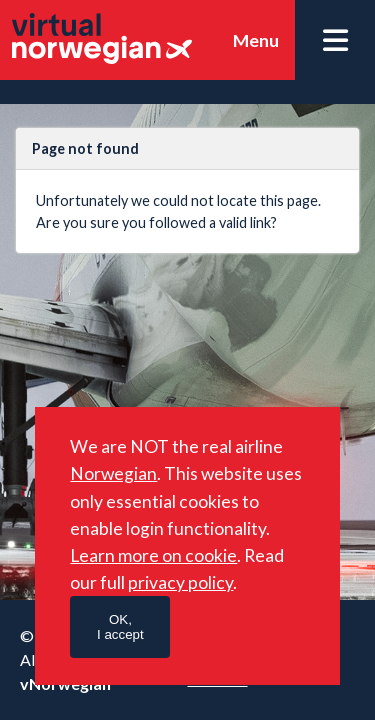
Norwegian (113, 473)
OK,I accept (120, 627)
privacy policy (180, 582)
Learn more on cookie (153, 555)
